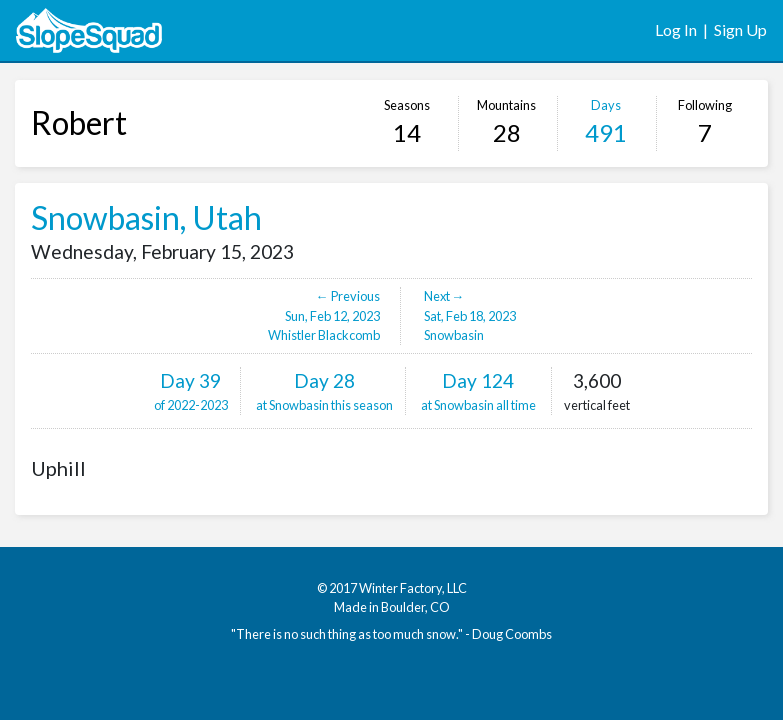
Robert (79, 122)
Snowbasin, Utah (146, 217)
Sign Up (740, 29)
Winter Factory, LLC (413, 588)
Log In (676, 29)
